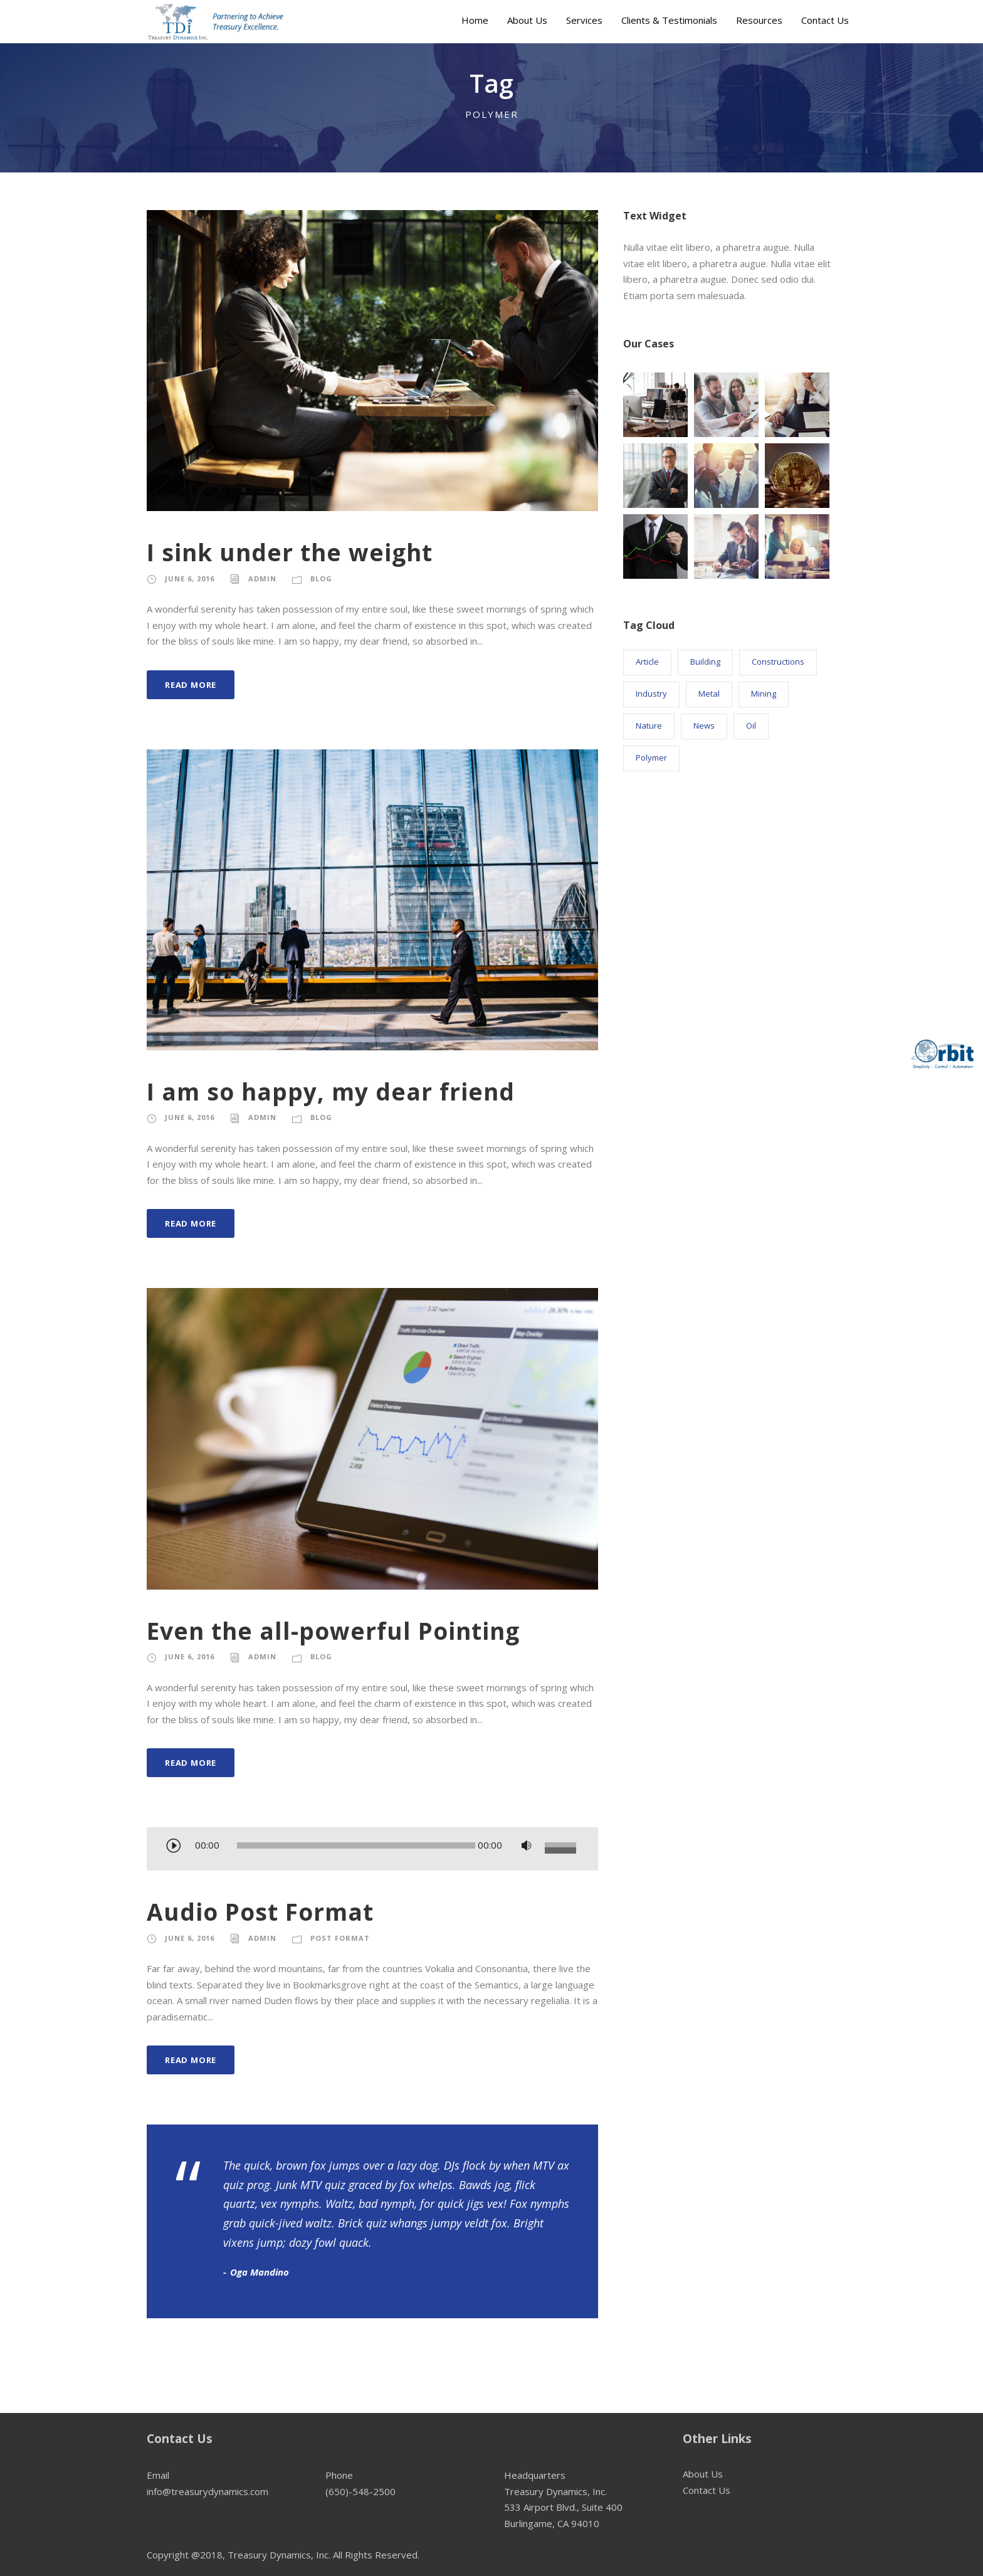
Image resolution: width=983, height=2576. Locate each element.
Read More (190, 684)
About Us (527, 20)
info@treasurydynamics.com (207, 2491)
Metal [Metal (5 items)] (709, 693)
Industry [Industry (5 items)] (651, 693)
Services (584, 20)
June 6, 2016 (189, 578)
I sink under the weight (290, 552)
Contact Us (825, 20)
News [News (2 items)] (704, 725)
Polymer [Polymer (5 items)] (651, 757)
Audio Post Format (260, 1912)
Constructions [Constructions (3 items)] (778, 661)
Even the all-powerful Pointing (333, 1631)
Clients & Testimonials (669, 20)
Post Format (340, 1938)
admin (262, 578)
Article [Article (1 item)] (647, 661)
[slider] (356, 1845)
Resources (759, 20)
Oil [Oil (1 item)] (751, 725)
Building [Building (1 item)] (705, 661)
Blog (321, 578)
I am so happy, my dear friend (331, 1091)
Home (474, 20)
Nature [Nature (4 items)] (649, 725)
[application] (372, 1849)
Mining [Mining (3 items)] (763, 693)
